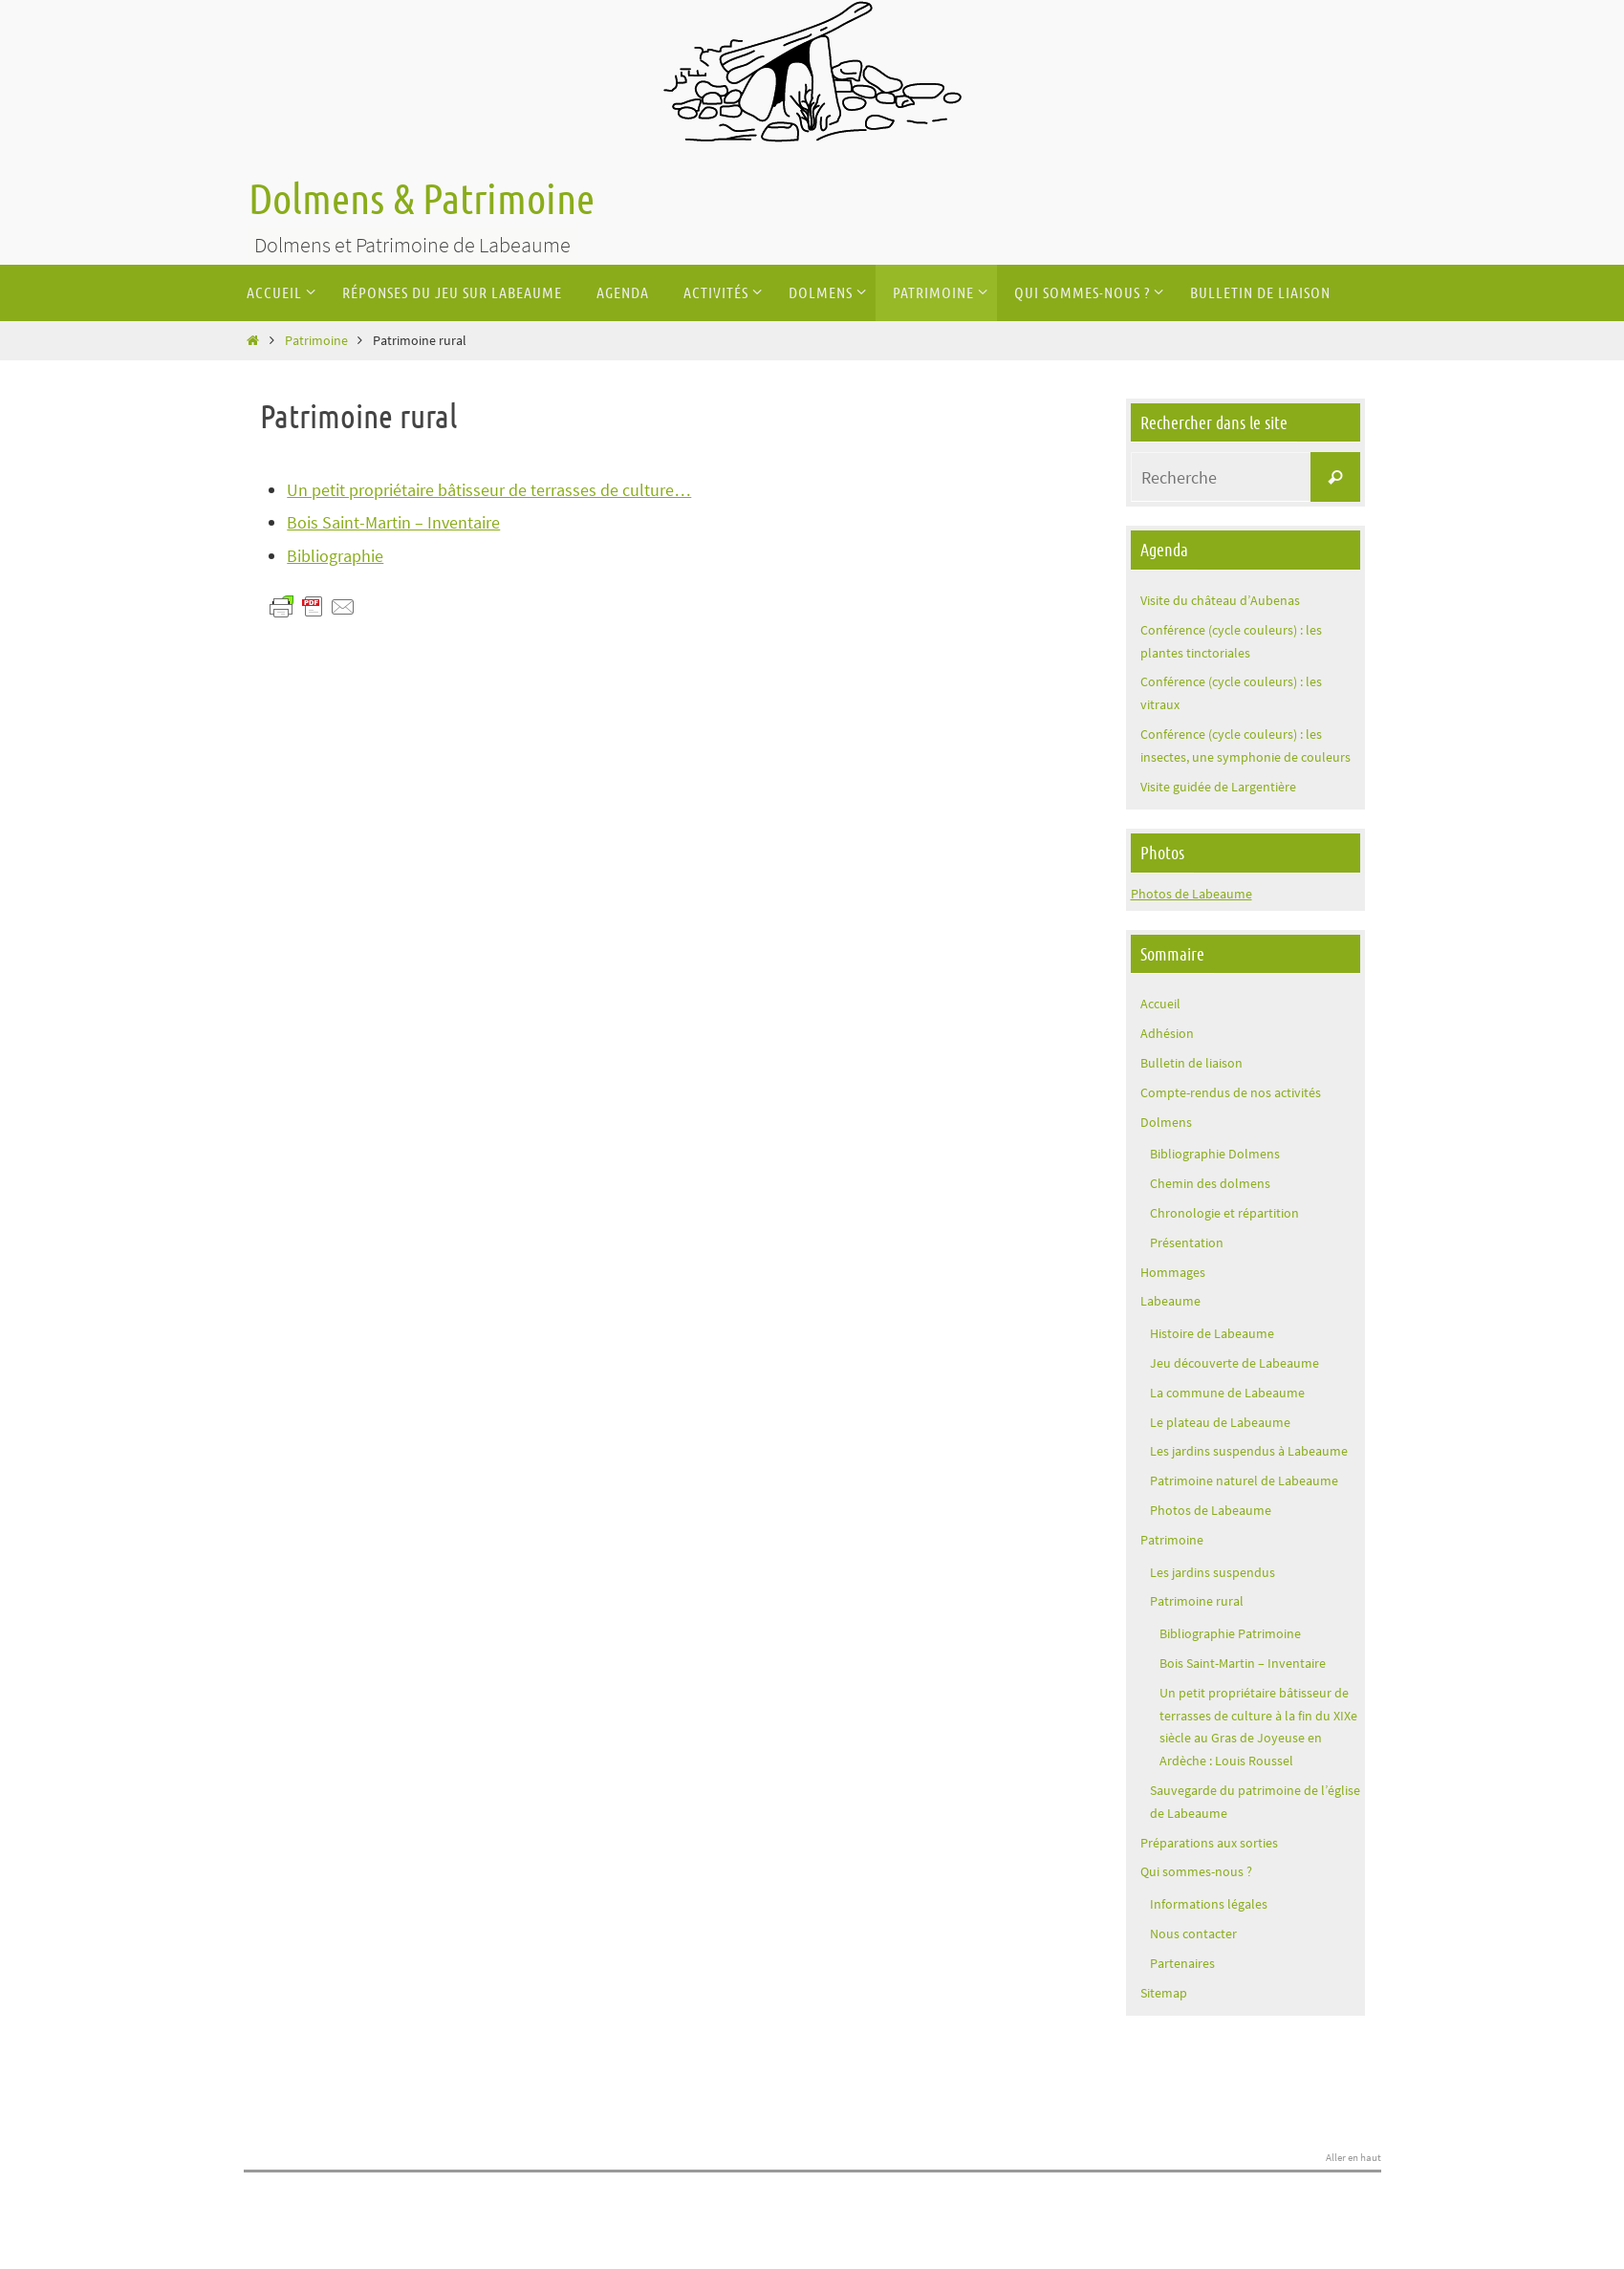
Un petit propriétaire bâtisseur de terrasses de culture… (489, 490)
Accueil (1160, 1003)
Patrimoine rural (1197, 1601)
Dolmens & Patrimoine (422, 200)
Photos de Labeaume (1191, 893)
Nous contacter (1193, 1933)
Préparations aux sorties (1209, 1842)
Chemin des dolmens (1210, 1183)
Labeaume (1170, 1300)
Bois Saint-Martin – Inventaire (393, 522)
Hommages (1172, 1272)
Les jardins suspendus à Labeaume (1249, 1450)
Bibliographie (335, 556)
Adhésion (1167, 1033)
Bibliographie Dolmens (1215, 1153)
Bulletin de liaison (1191, 1062)
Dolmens (1166, 1122)
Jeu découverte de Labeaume (1234, 1363)
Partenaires (1182, 1963)
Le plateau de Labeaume (1220, 1422)
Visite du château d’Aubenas (1220, 600)
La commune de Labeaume (1227, 1392)
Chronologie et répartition (1224, 1212)
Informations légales (1208, 1903)
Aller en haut (1353, 2158)
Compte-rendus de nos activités (1230, 1092)
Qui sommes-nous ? (1196, 1871)
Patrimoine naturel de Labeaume (1244, 1480)
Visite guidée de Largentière (1218, 786)
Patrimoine (316, 340)
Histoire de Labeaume (1212, 1333)
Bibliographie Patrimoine (1230, 1633)
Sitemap (1163, 1992)
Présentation (1186, 1242)
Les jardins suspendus (1212, 1572)
